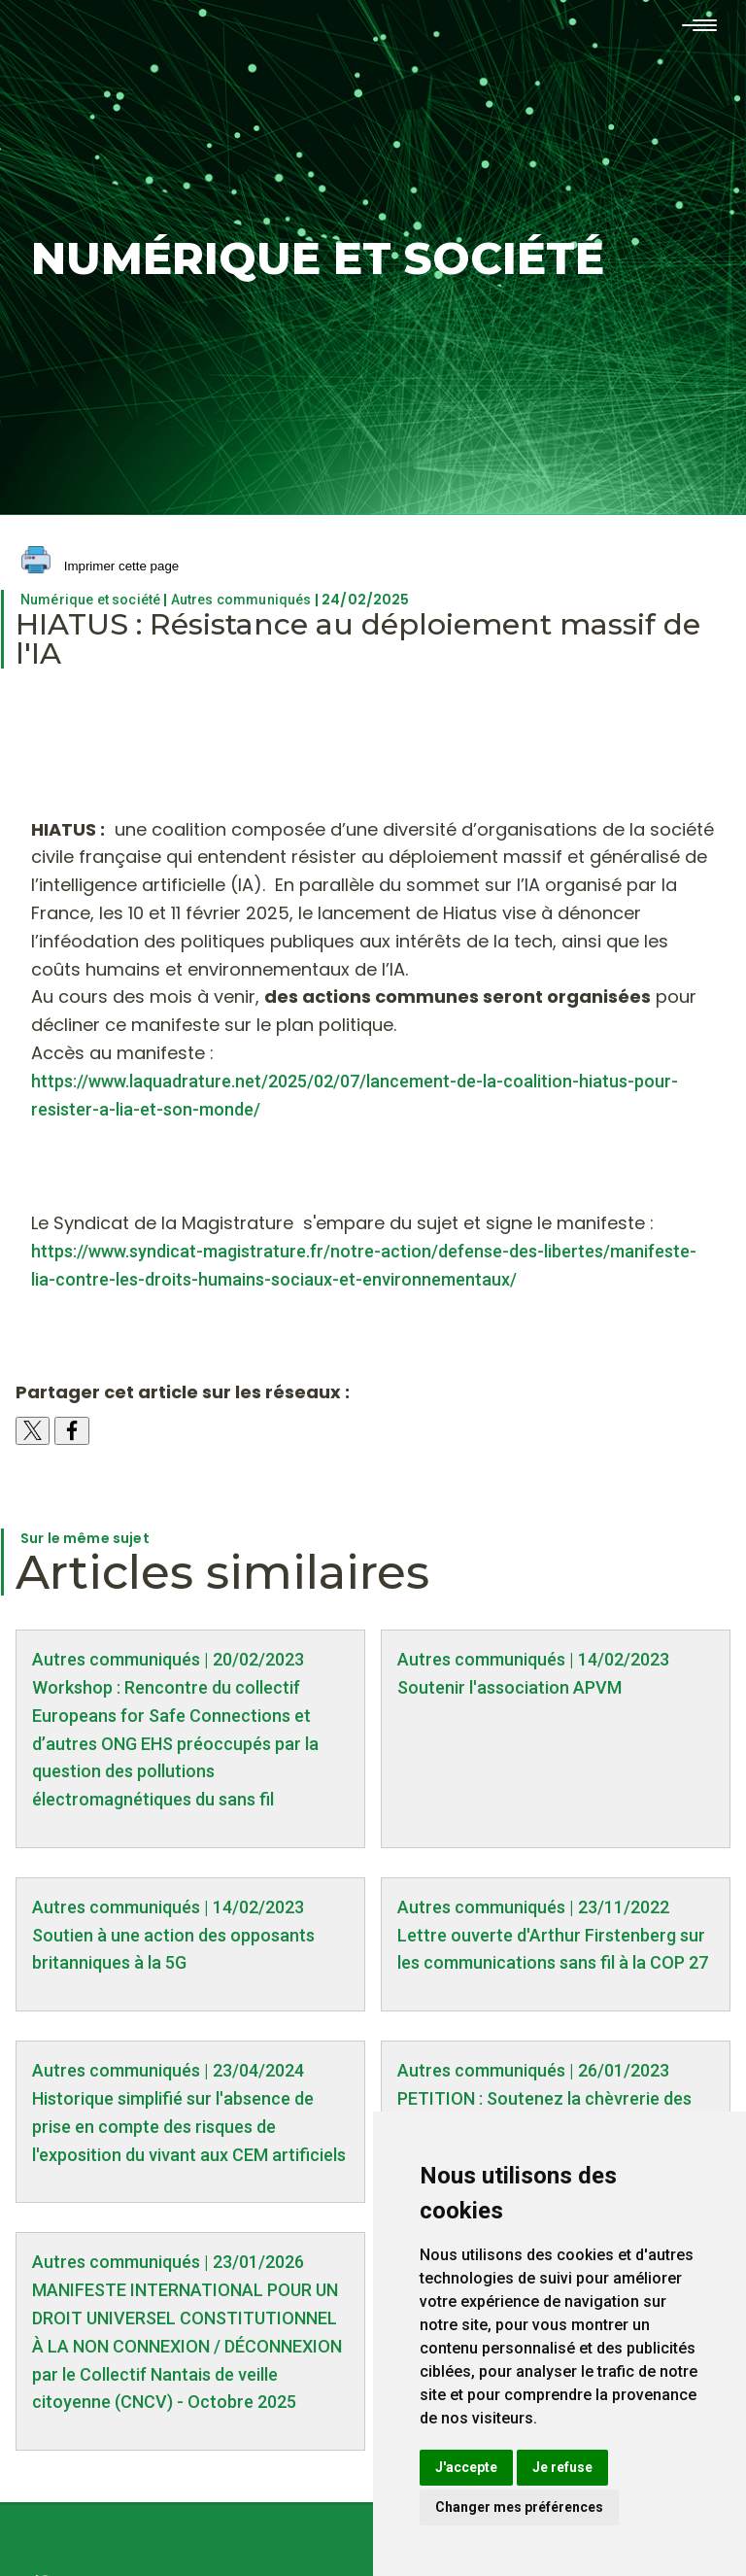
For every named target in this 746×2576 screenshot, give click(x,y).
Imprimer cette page (100, 567)
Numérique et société (90, 599)
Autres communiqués (241, 599)
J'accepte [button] (466, 2467)
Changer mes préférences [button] (519, 2507)
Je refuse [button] (562, 2467)
